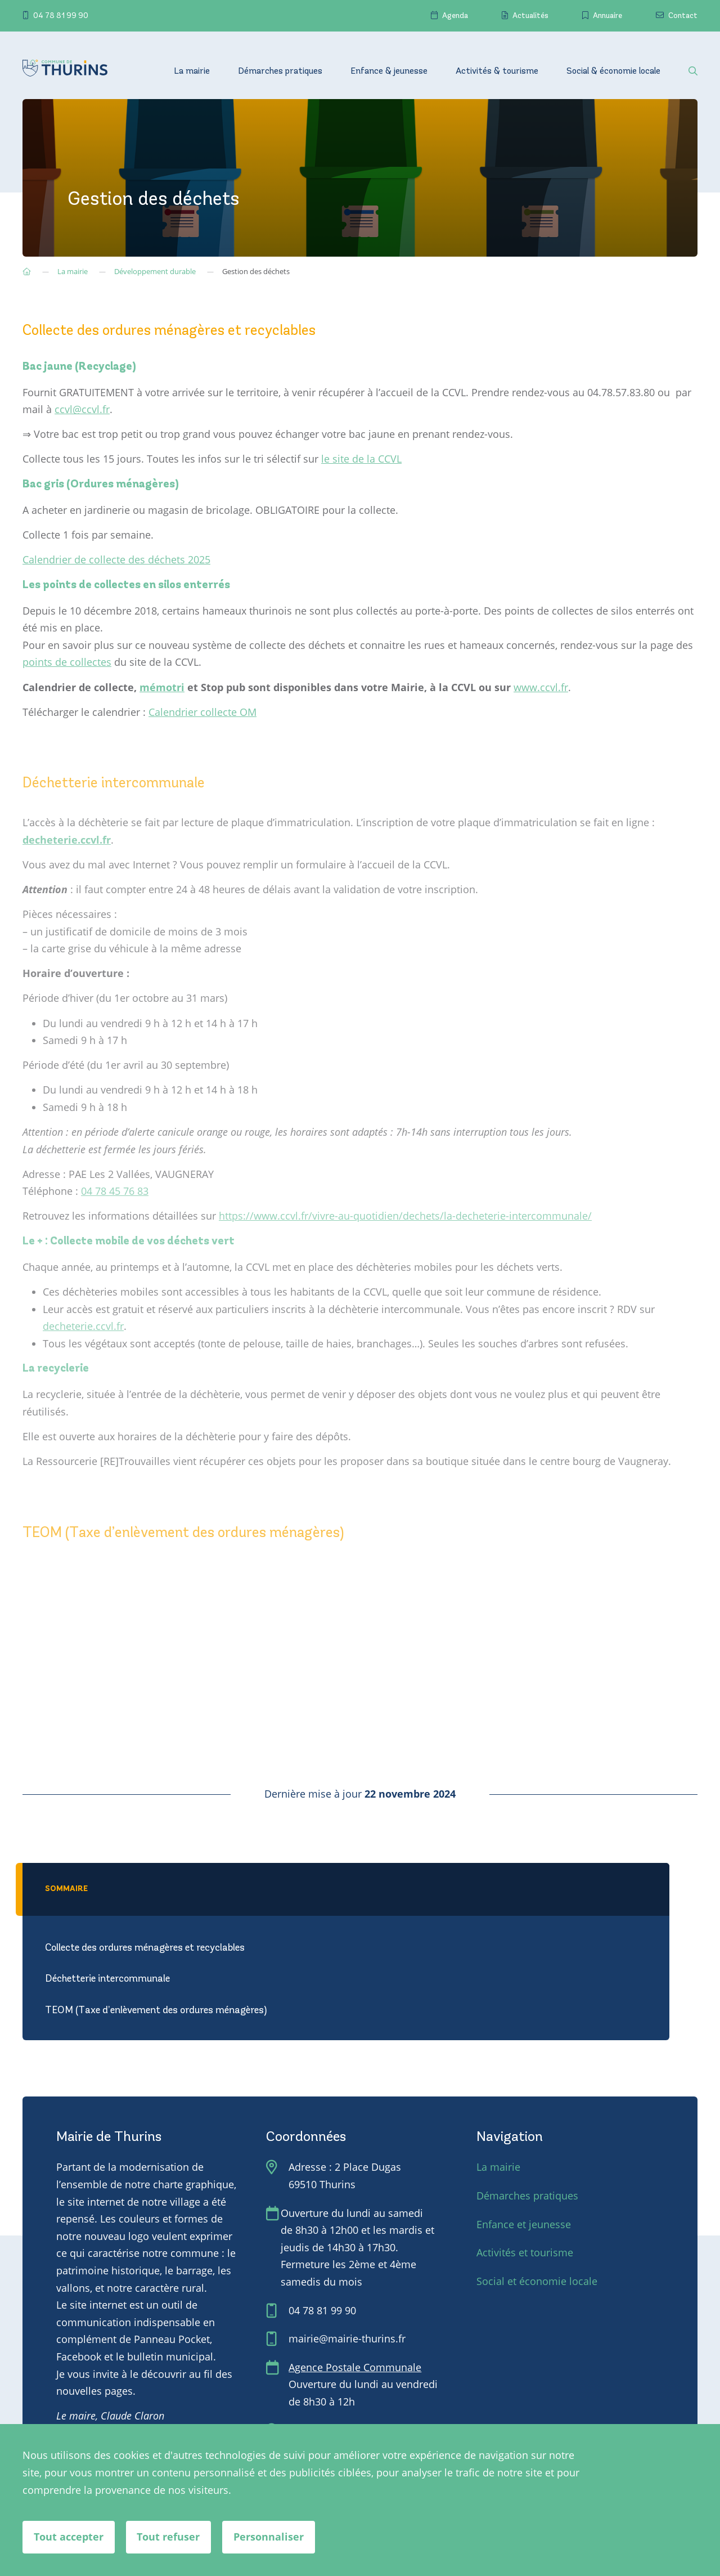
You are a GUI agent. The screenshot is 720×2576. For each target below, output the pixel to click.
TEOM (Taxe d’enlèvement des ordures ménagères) (156, 2010)
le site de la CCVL (361, 458)
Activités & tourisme (497, 71)
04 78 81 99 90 (55, 15)
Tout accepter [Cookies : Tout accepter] (69, 2537)
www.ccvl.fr (541, 686)
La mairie (192, 71)
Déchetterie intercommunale (107, 1979)
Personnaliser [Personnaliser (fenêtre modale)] (269, 2537)
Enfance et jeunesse (523, 2223)
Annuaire (602, 15)
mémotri (162, 686)
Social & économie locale (613, 71)
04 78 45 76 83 (114, 1191)
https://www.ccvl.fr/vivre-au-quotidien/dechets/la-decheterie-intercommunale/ (405, 1215)
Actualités (525, 15)
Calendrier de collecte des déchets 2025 (116, 559)
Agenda (449, 15)
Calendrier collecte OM (202, 711)
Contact (677, 15)
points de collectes (66, 662)
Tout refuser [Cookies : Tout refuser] (168, 2537)
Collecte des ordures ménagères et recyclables (145, 1947)
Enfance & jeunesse (389, 71)
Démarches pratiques (280, 71)
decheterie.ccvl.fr (83, 1326)
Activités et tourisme (524, 2252)
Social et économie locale (536, 2281)
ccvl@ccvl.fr (82, 409)
